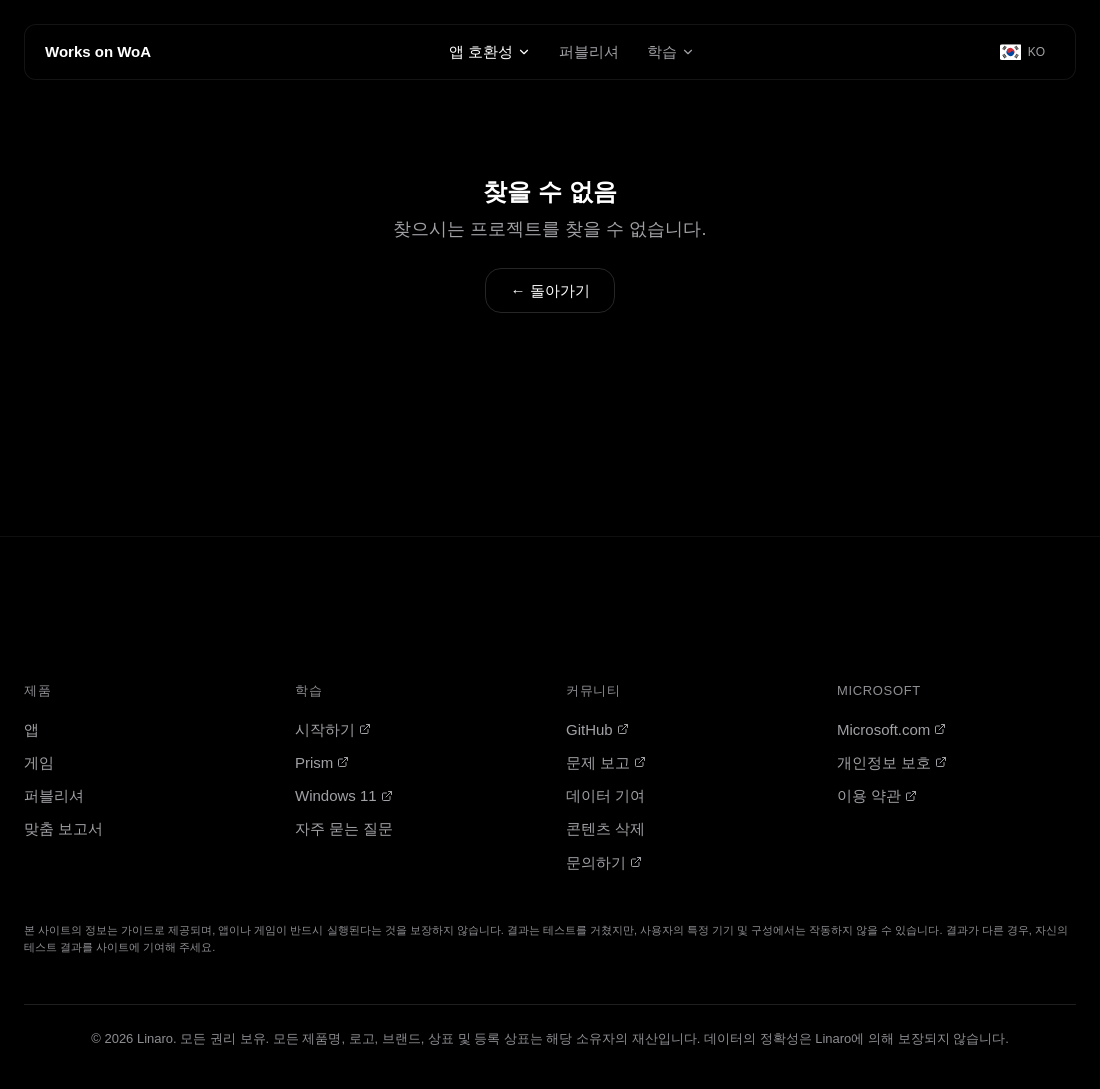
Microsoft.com (891, 729)
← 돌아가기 (549, 290)
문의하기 (604, 862)
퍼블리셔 (589, 51)
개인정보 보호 (892, 762)
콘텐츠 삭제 (605, 828)
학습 (671, 51)
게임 (39, 762)
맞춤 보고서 (63, 828)
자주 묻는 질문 (344, 828)
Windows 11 (344, 795)
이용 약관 (877, 795)
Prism (322, 762)
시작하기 (333, 729)
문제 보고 (606, 762)
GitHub (597, 729)
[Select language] (1023, 52)
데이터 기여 (605, 795)
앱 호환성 (490, 51)
